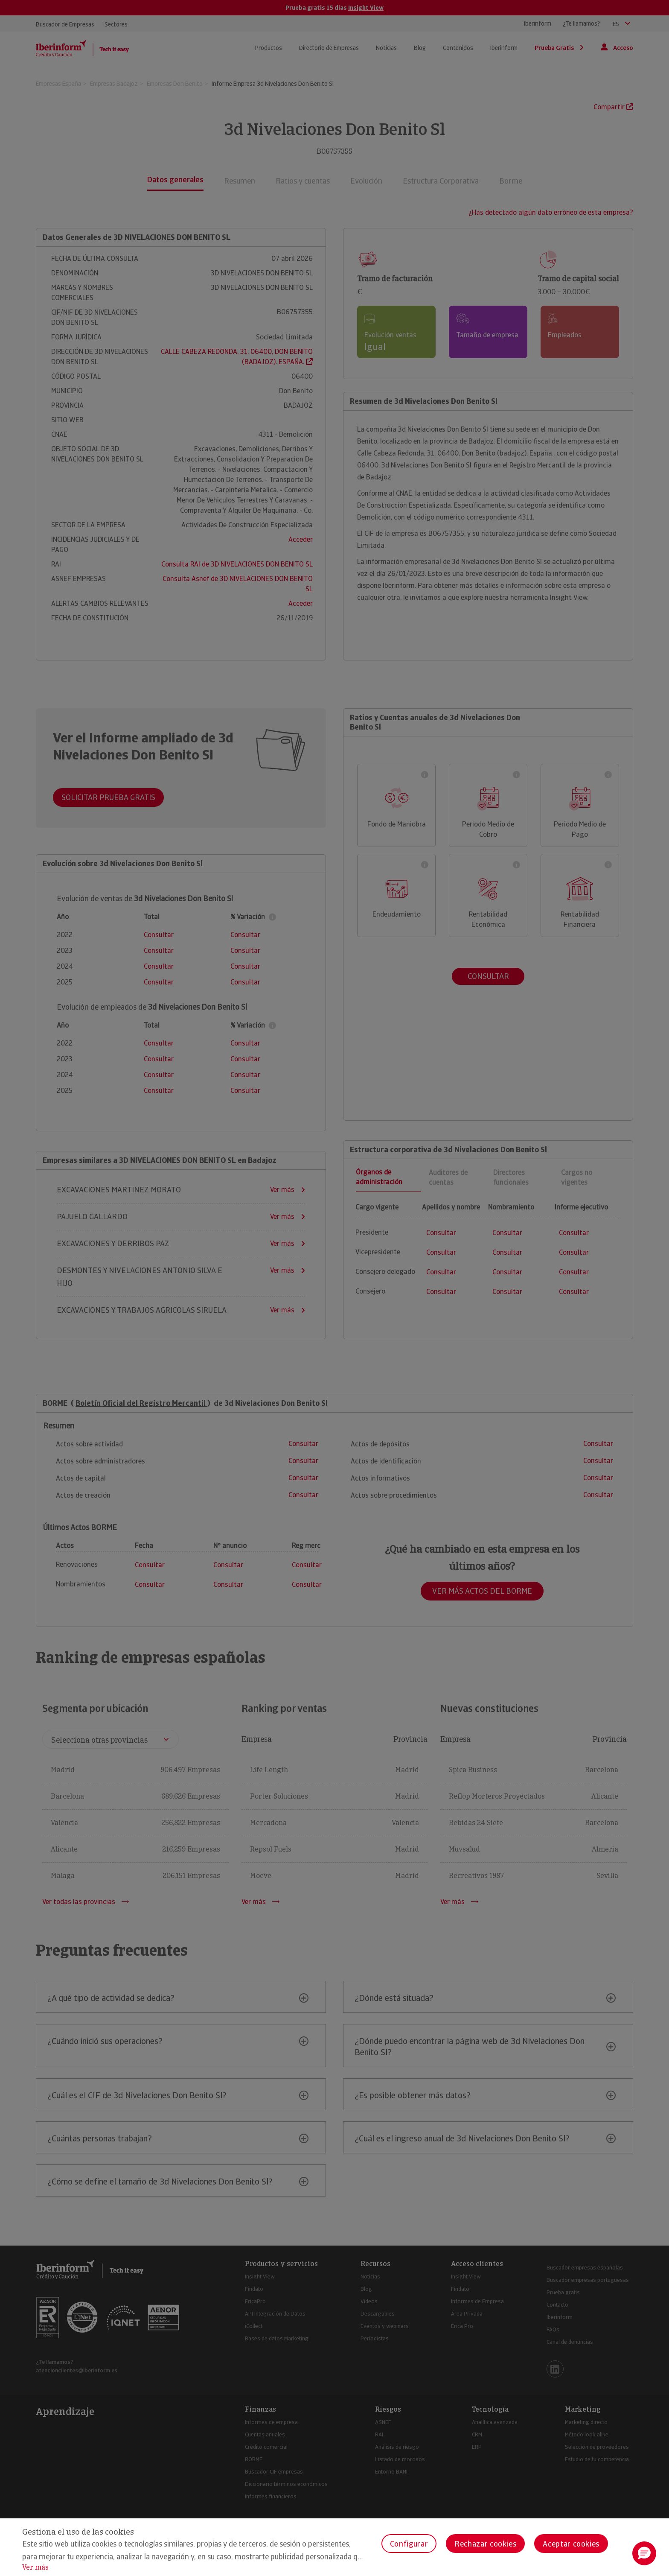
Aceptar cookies (571, 2544)
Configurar (409, 2544)
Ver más (35, 2567)
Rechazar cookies (485, 2544)
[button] (644, 2553)
